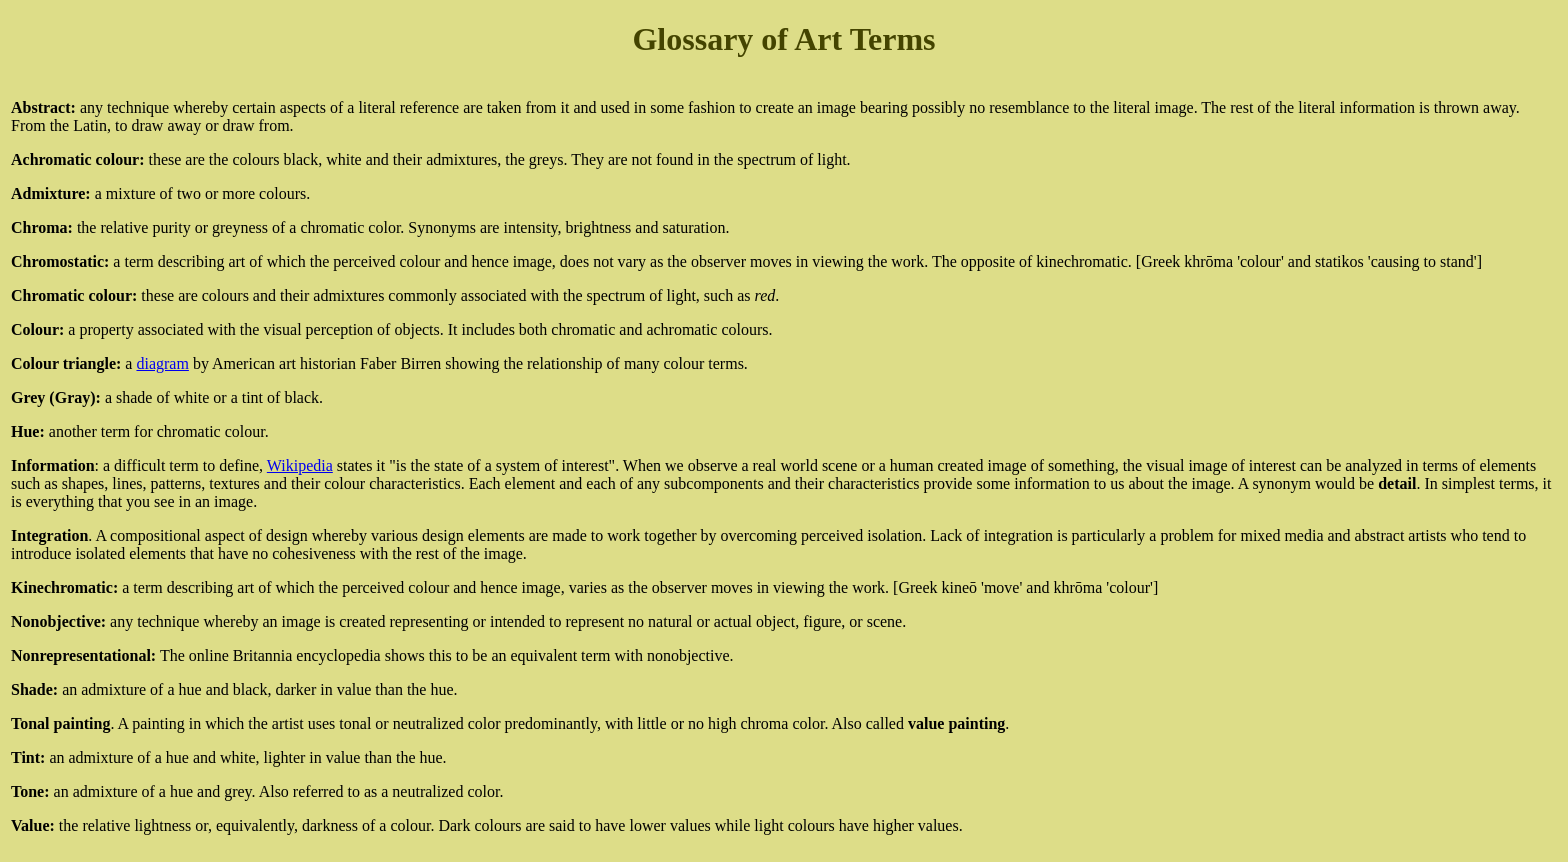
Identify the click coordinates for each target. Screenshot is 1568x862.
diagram (162, 363)
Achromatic (51, 159)
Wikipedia (300, 465)
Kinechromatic (62, 587)
